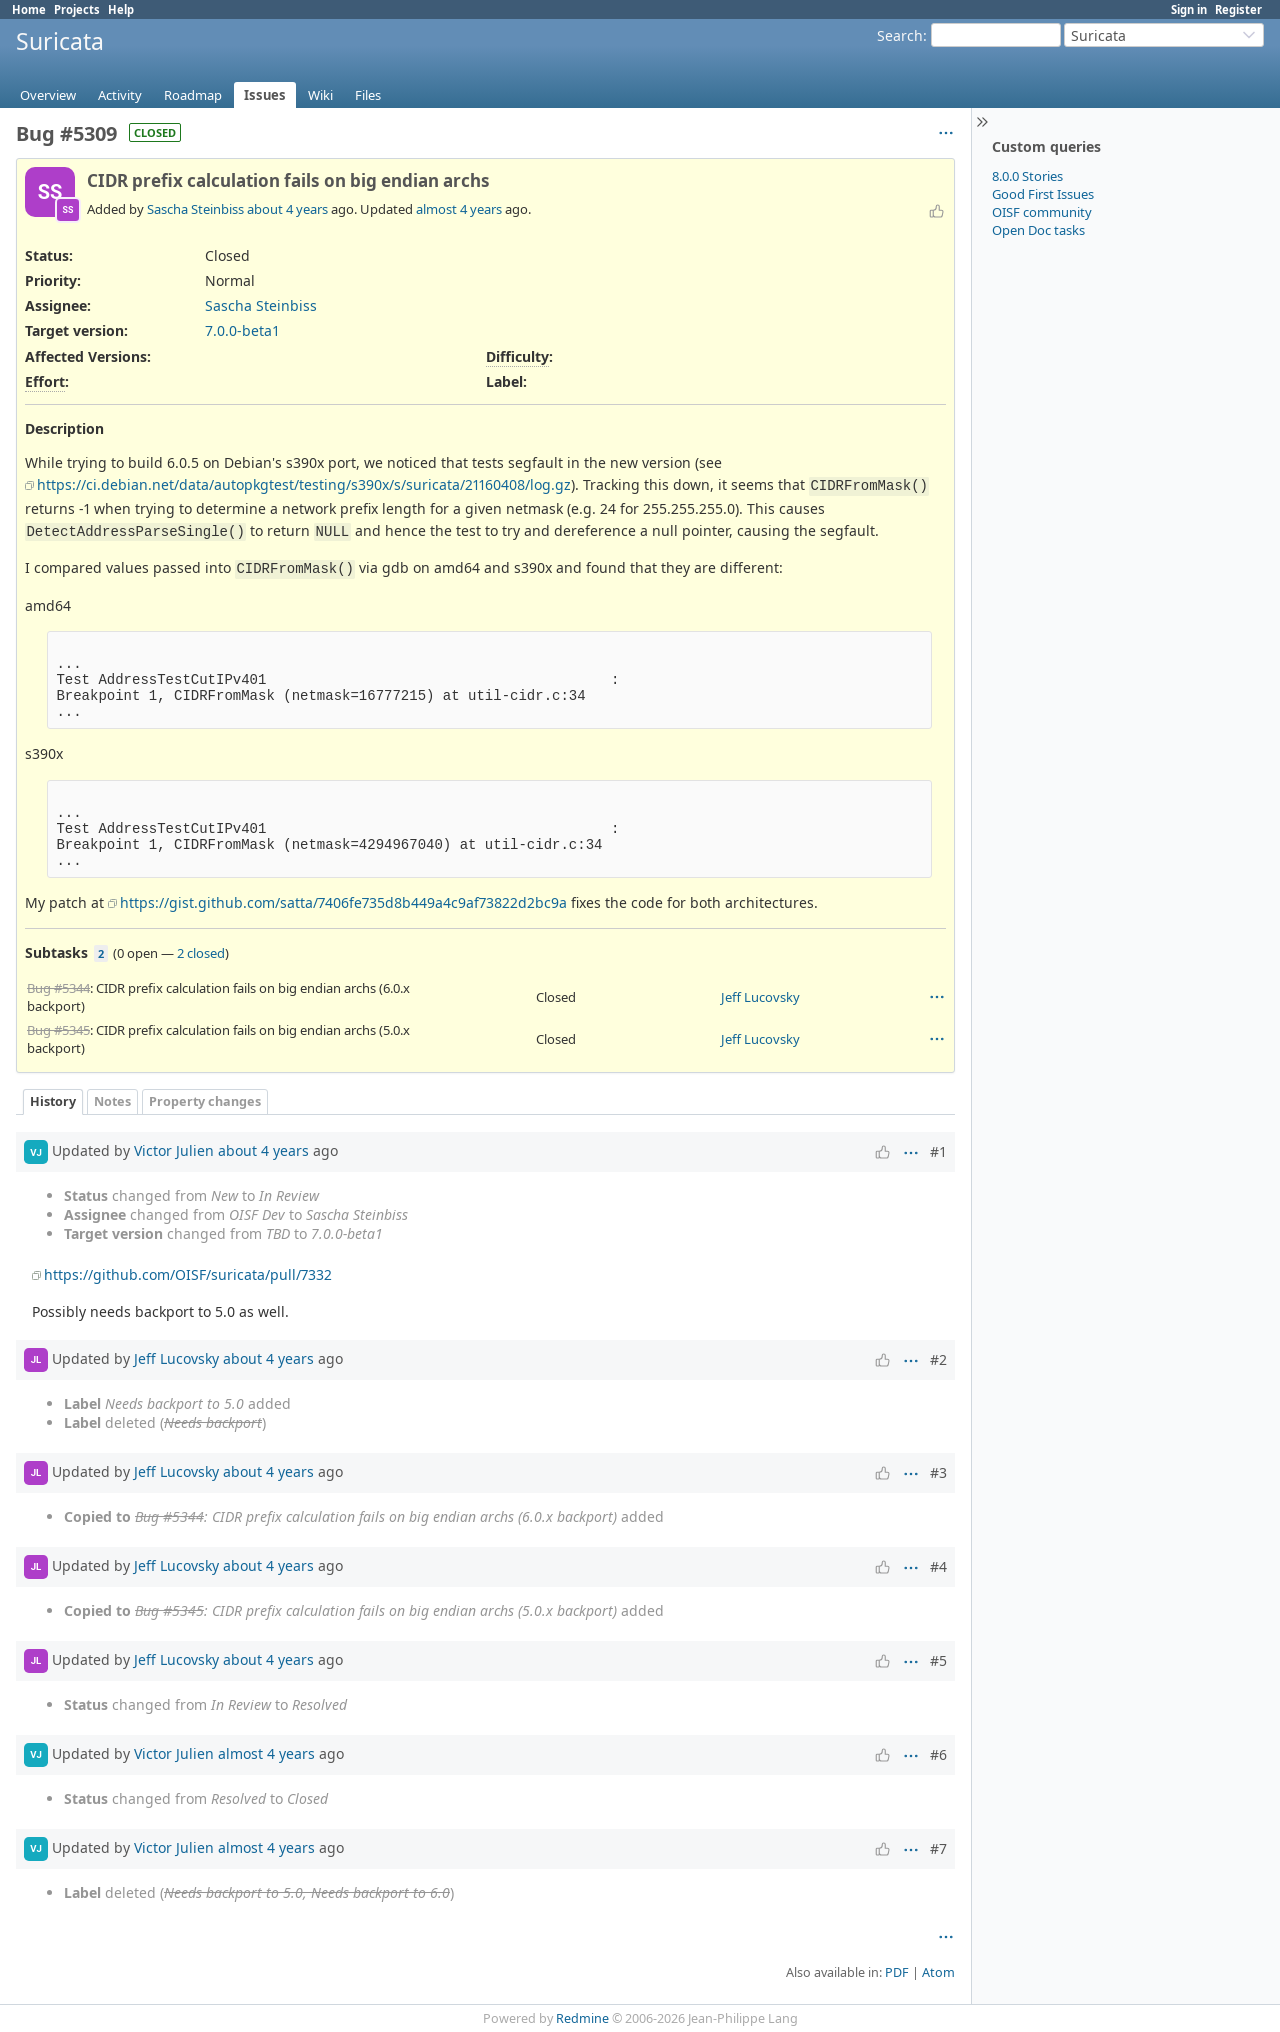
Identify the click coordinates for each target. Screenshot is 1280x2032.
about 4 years (287, 209)
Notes (112, 1101)
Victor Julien (174, 1150)
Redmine (582, 2018)
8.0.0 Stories (1027, 176)
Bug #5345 (58, 1030)
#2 (938, 1359)
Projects (77, 9)
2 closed (201, 953)
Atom (938, 1972)
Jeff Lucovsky (760, 997)
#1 (938, 1151)
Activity (120, 95)
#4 (938, 1566)
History (53, 1101)
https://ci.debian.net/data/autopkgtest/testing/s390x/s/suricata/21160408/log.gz (304, 484)
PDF (897, 1972)
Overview (48, 95)
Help (121, 9)
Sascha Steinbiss (195, 209)
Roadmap (193, 95)
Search (900, 35)
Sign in (1189, 9)
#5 (938, 1660)
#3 (938, 1472)
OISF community (1042, 212)
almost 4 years (459, 209)
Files (368, 95)
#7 (938, 1848)
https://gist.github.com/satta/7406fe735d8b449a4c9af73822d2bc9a (343, 902)
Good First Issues (1043, 194)
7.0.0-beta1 (242, 330)
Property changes (205, 1101)
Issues (265, 95)
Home (29, 9)
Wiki (320, 95)
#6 (938, 1754)
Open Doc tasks (1038, 230)
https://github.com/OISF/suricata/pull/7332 (188, 1274)
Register (1238, 9)
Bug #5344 (58, 988)
